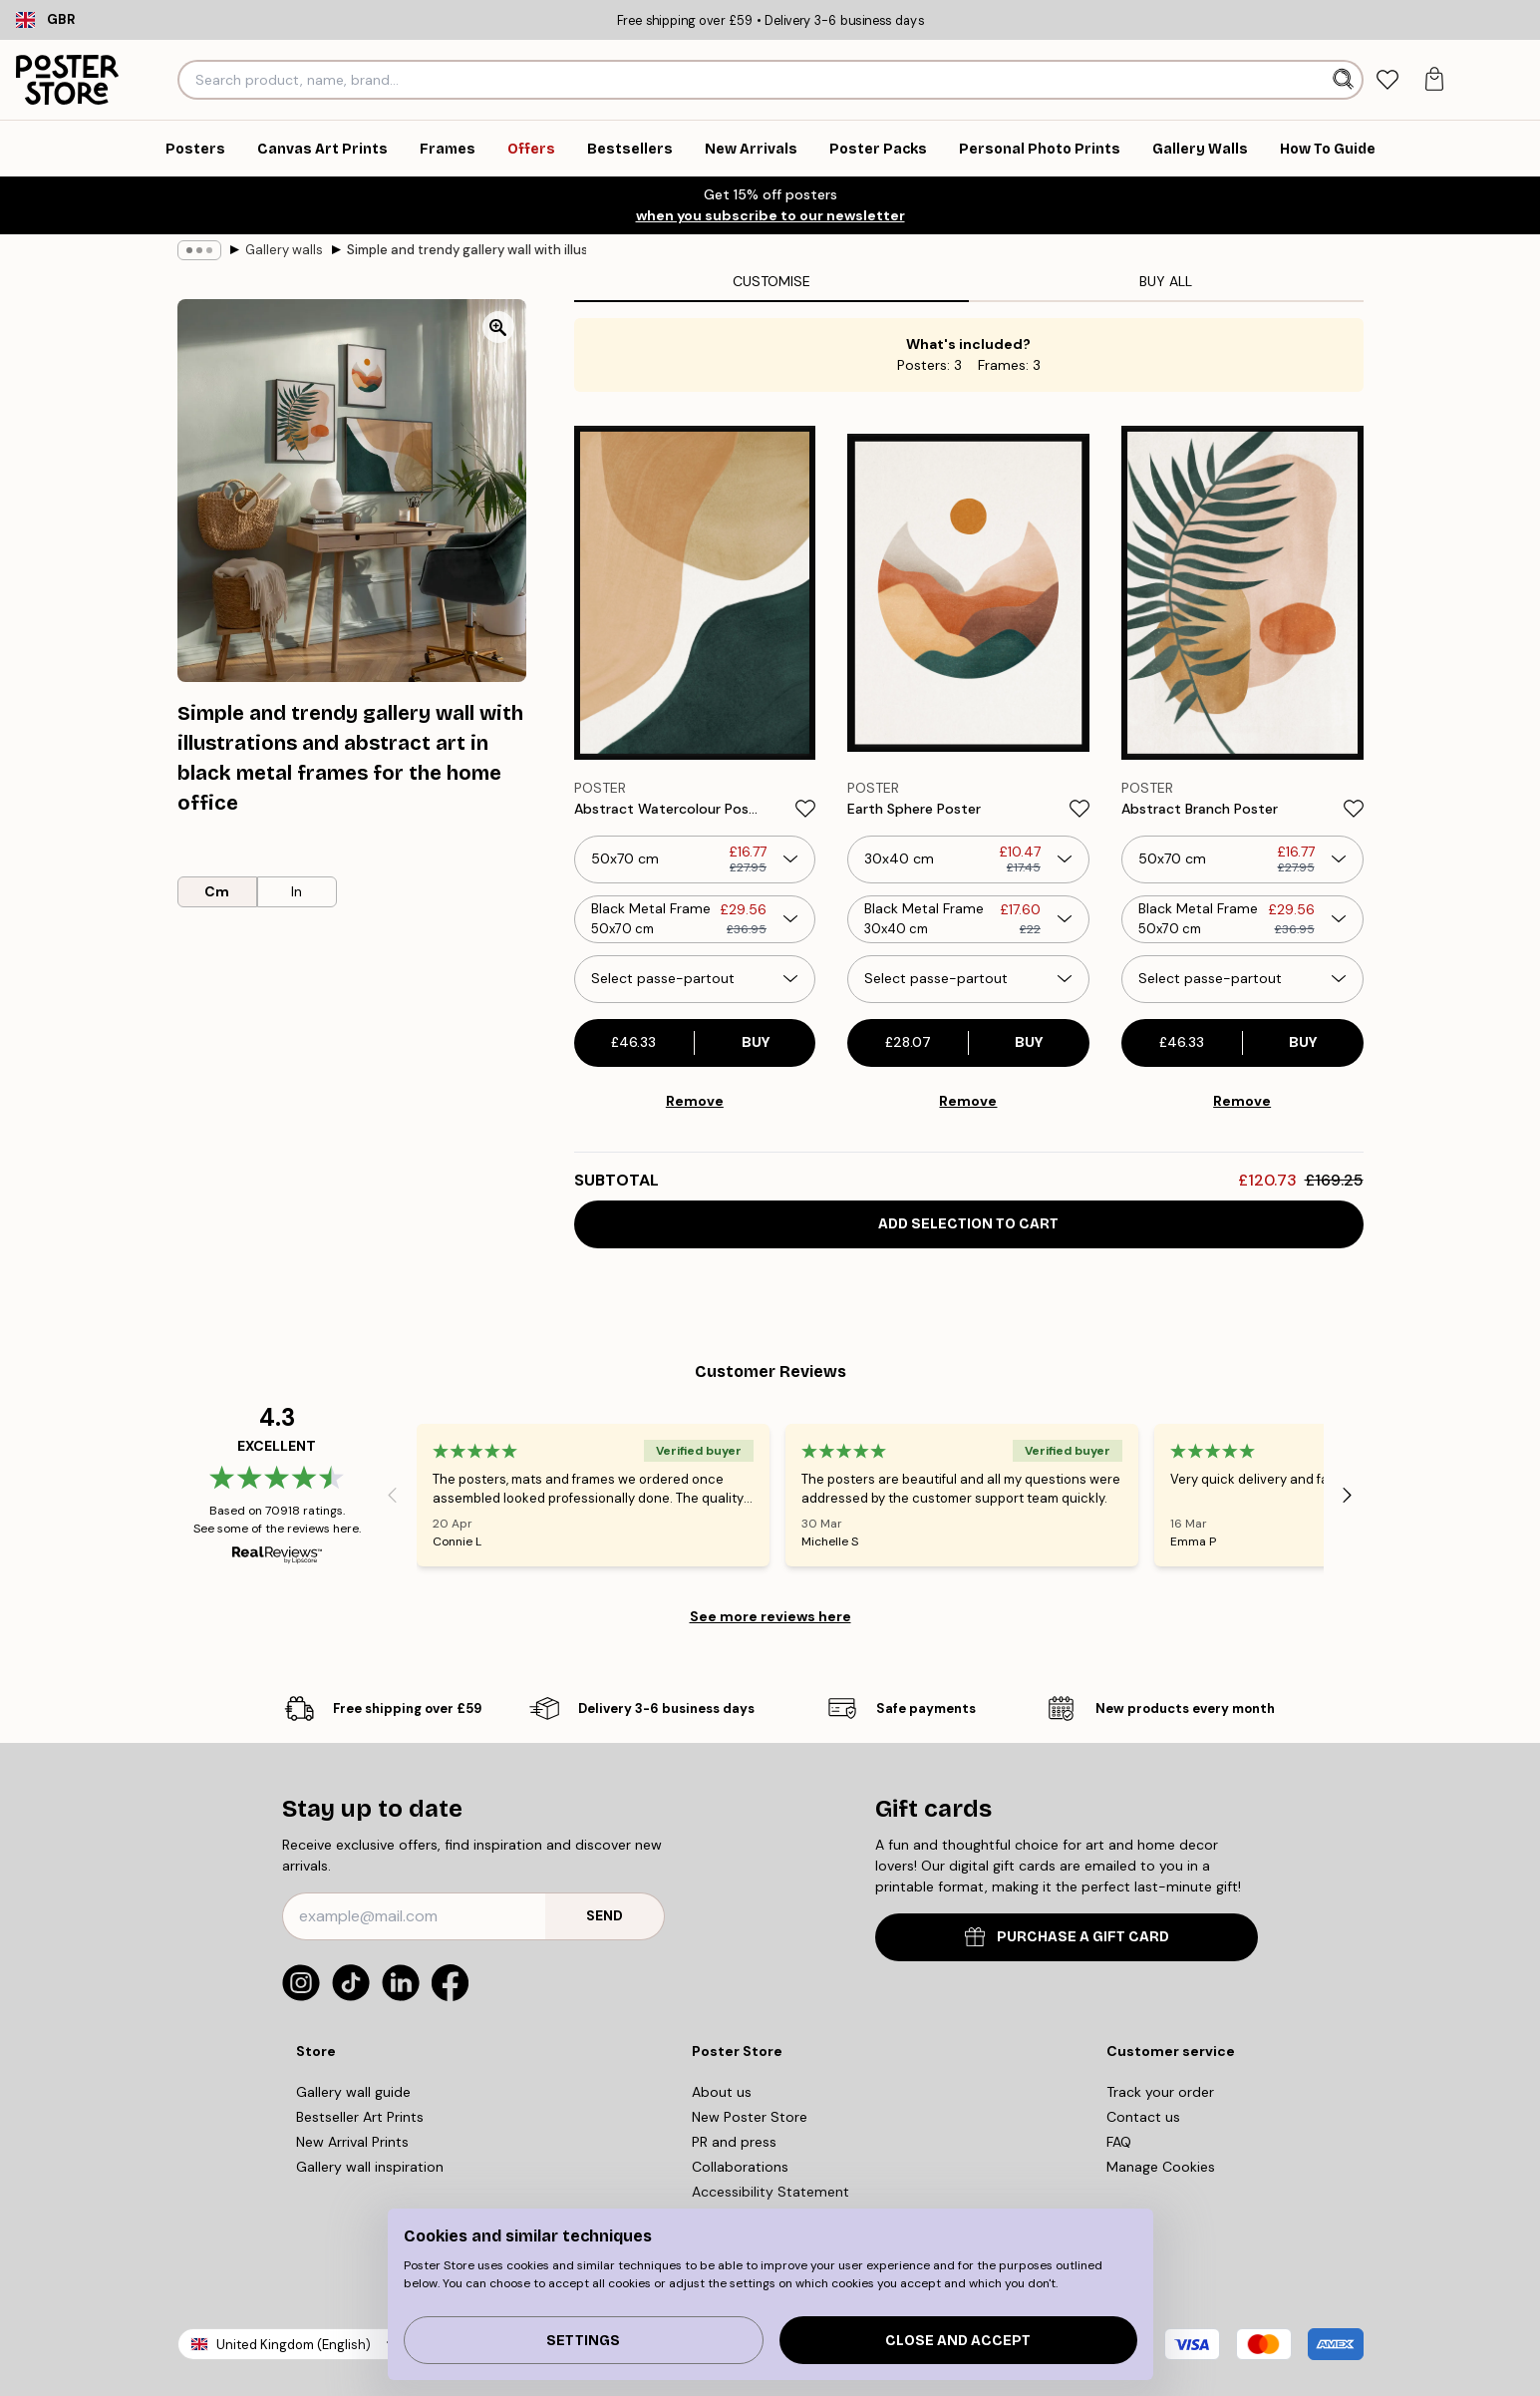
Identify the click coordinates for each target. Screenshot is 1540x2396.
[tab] (1388, 80)
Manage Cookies (1160, 2167)
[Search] (1345, 80)
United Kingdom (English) (293, 2344)
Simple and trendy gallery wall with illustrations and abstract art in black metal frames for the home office (466, 249)
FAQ (1118, 2142)
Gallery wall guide (353, 2092)
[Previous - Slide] (393, 1495)
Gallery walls (284, 249)
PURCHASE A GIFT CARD (1067, 1936)
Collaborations (740, 2167)
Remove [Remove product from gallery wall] (695, 1101)
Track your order (1160, 2092)
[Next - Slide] (1348, 1495)
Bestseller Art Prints (360, 2117)
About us (722, 2092)
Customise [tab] (771, 281)
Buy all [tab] (1165, 281)
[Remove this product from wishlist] (805, 809)
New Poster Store (749, 2117)
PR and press (734, 2142)
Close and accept (958, 2340)
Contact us (1143, 2117)
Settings (583, 2340)
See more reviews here (770, 1616)
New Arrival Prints (352, 2142)
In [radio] (296, 891)
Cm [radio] (216, 891)
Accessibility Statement (770, 2192)
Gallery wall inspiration (370, 2167)
